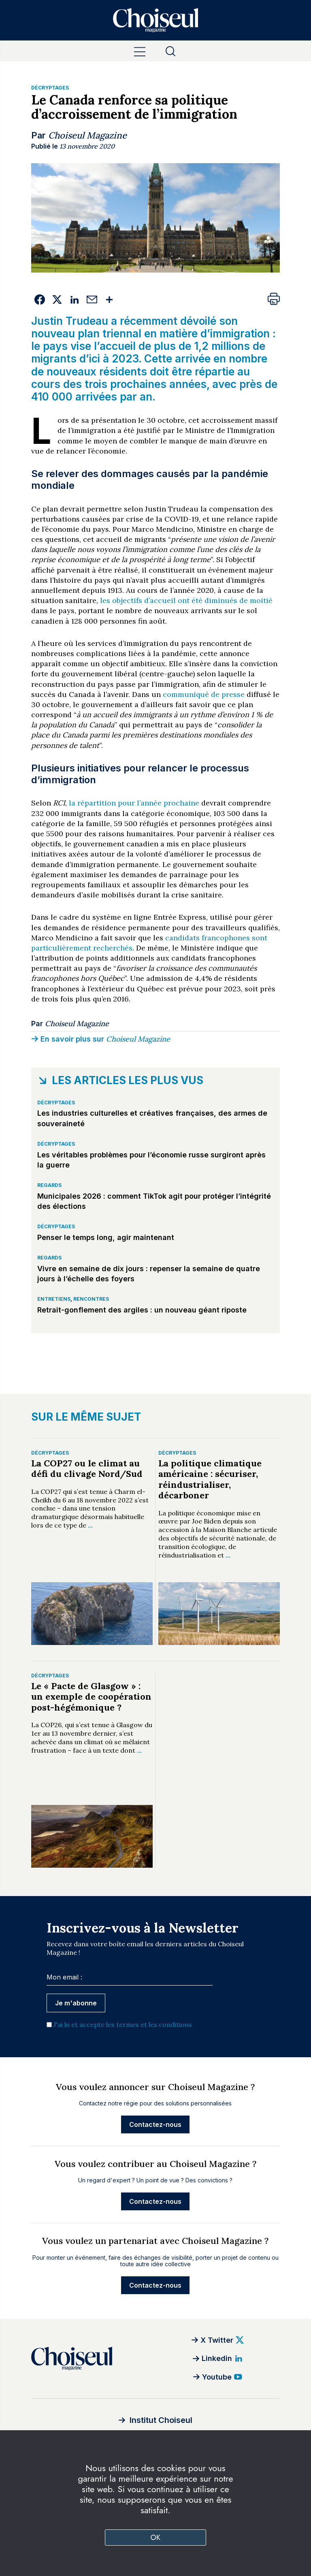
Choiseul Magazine (87, 135)
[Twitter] (57, 300)
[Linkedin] (74, 300)
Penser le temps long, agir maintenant (105, 1237)
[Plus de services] (109, 300)
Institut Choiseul (161, 2420)
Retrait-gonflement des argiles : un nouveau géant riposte (142, 1310)
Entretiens (53, 1299)
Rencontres (91, 1299)
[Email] (92, 300)
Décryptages (50, 88)
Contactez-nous (155, 2124)
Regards (49, 1185)
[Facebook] (40, 300)
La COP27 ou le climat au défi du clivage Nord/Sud (87, 1468)
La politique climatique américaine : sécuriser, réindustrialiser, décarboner (210, 1479)
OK (156, 2537)
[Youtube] (218, 2377)
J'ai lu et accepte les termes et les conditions (122, 2024)
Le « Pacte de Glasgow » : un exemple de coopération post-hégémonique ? (91, 1696)
